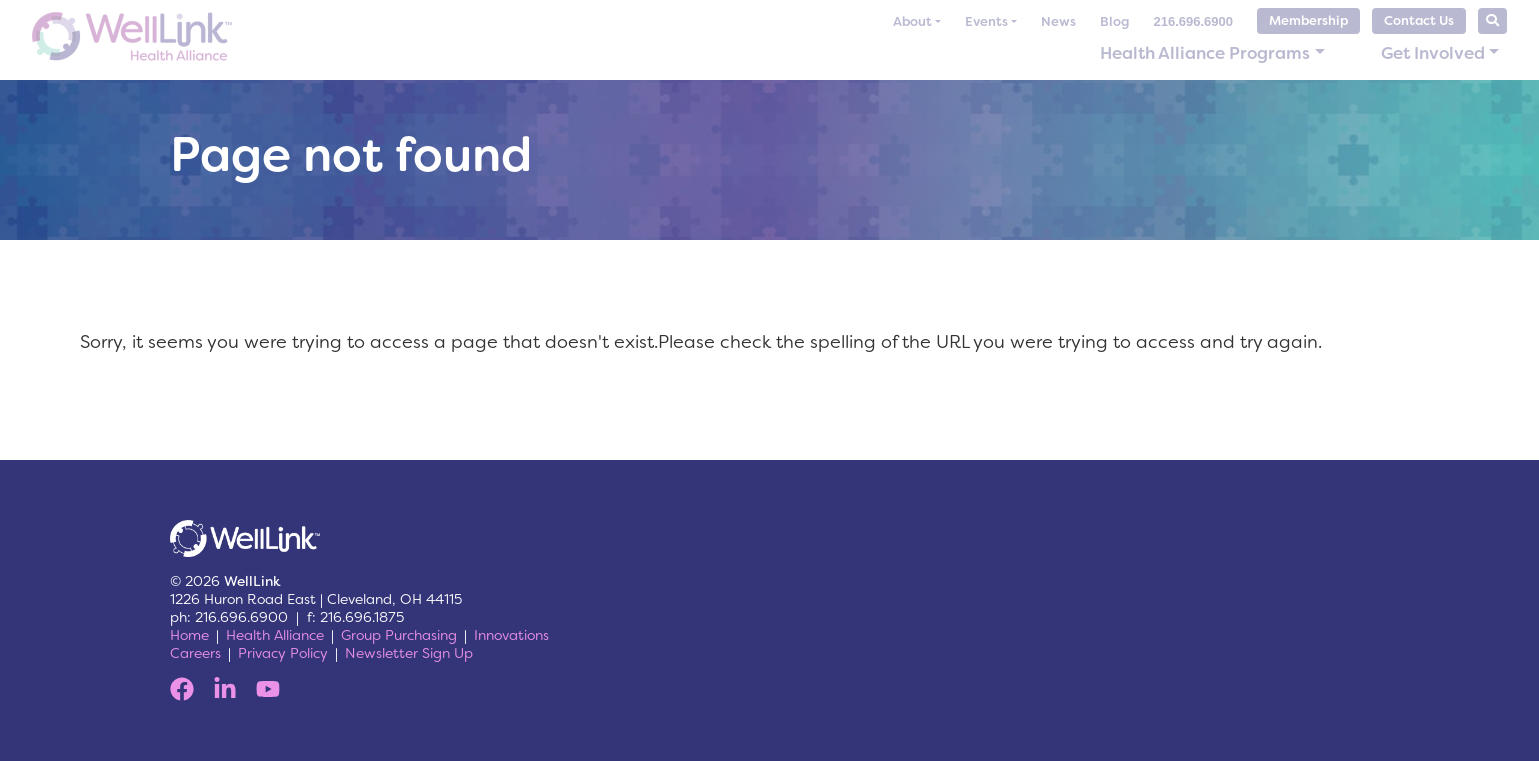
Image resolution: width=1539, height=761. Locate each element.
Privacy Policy (283, 653)
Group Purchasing (399, 635)
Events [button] (986, 21)
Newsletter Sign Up (409, 653)
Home (189, 635)
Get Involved (1433, 53)
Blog (1114, 21)
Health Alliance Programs (1205, 53)
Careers (195, 653)
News (1058, 21)
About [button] (912, 21)
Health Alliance (275, 635)
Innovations (511, 635)
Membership (1308, 20)
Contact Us (1419, 20)
